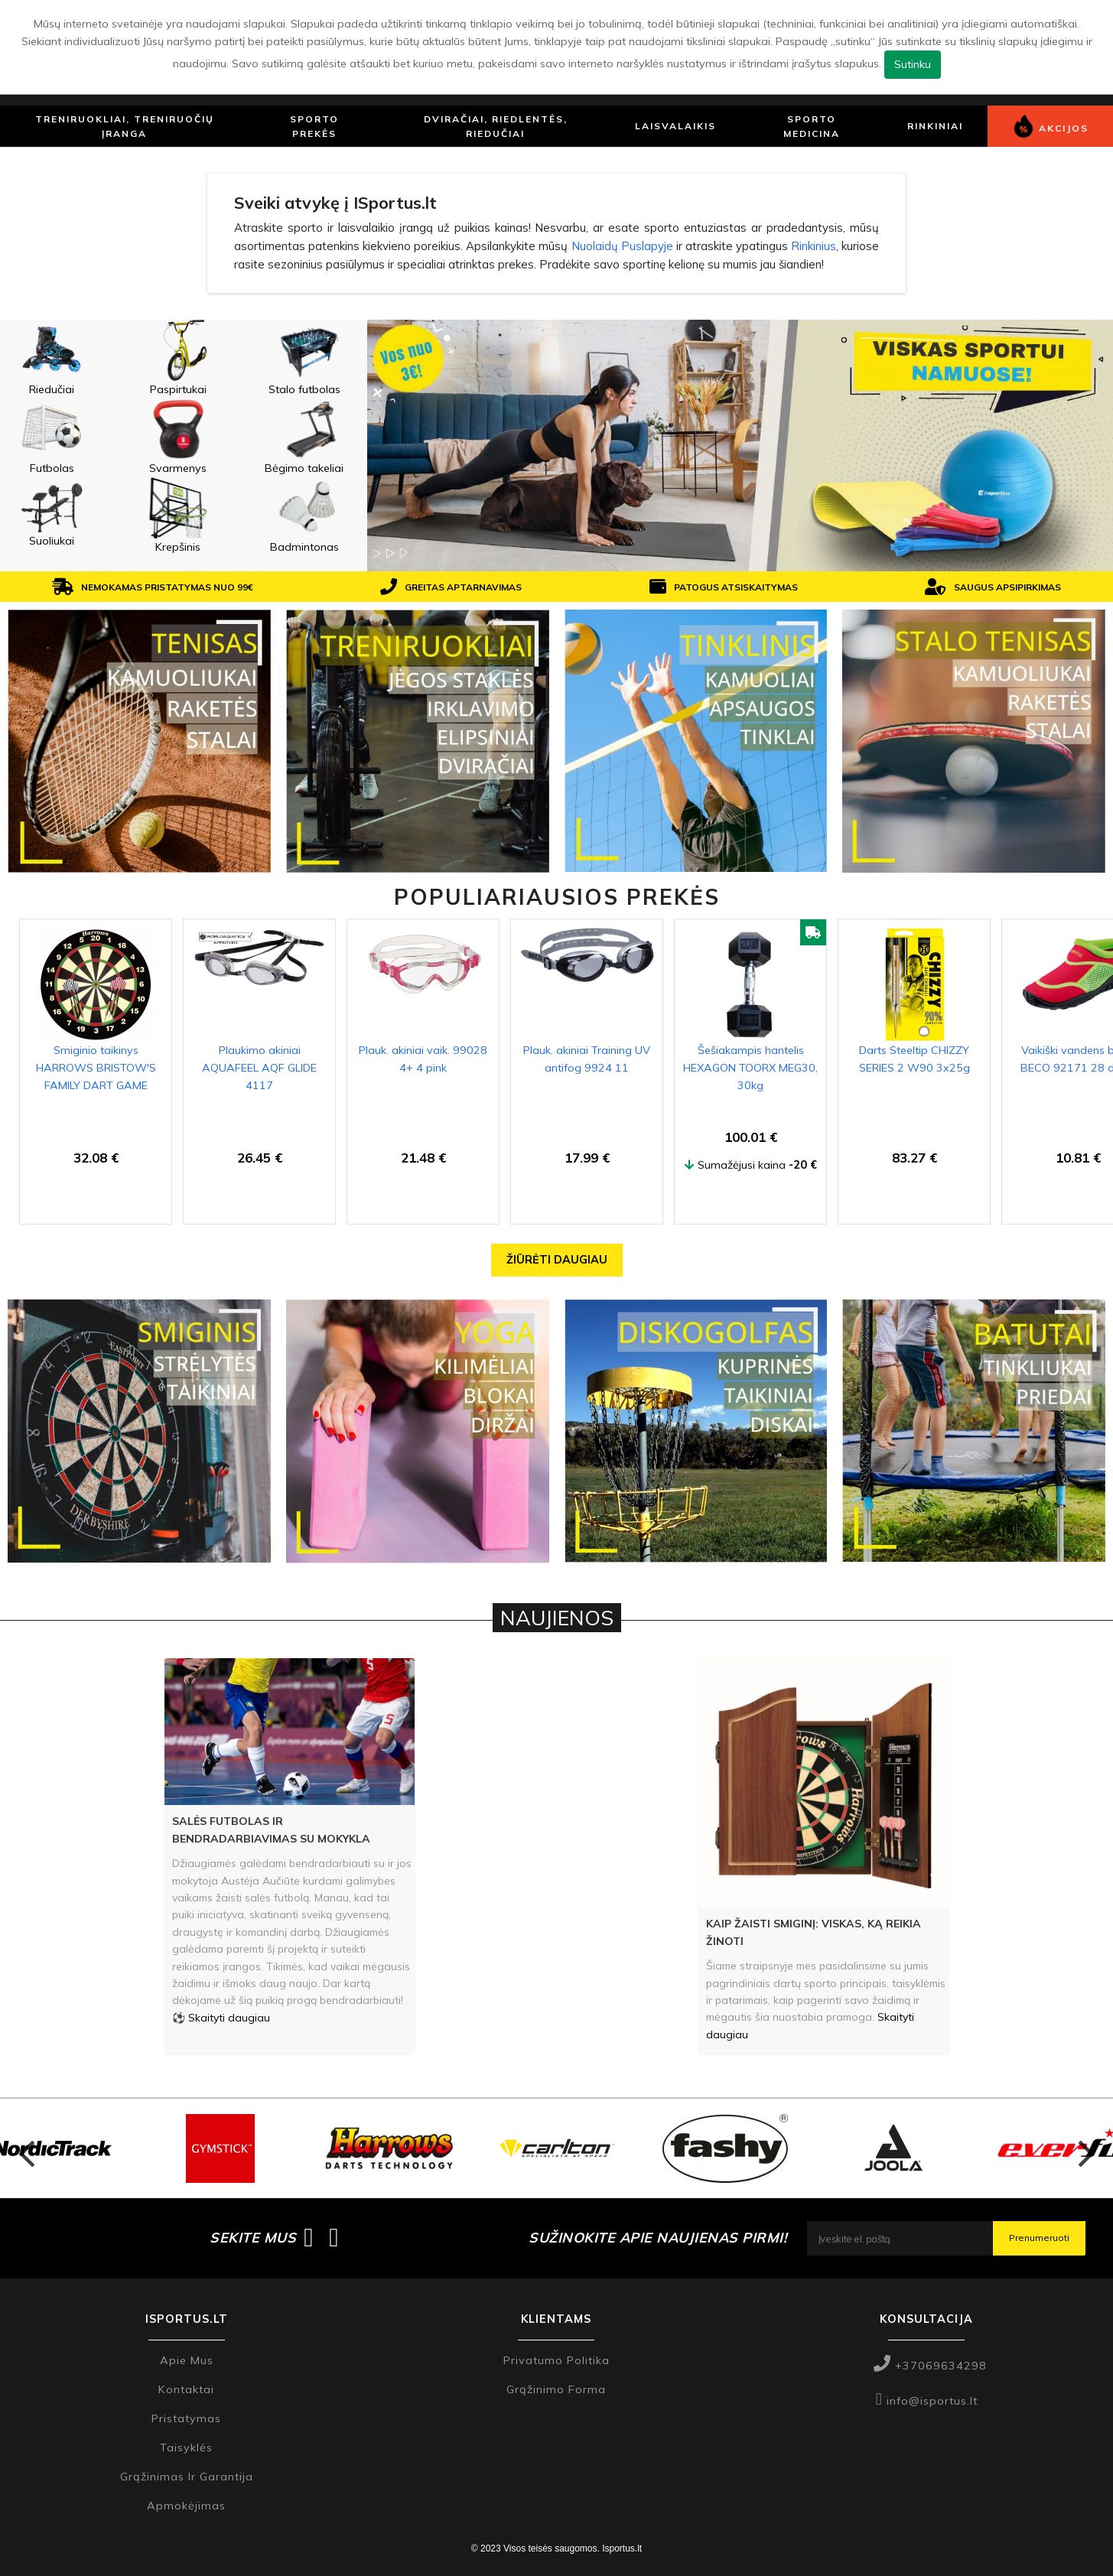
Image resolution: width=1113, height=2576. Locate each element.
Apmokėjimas (186, 2506)
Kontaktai (186, 2389)
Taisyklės (186, 2447)
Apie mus (186, 2360)
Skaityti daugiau (229, 2018)
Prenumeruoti (1039, 2237)
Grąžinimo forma (556, 2389)
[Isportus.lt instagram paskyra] (334, 2238)
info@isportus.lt (927, 2401)
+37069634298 (930, 2366)
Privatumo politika (556, 2360)
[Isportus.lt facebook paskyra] (308, 2238)
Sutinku (912, 64)
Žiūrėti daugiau (556, 1260)
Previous (26, 2148)
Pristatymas (186, 2418)
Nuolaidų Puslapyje (622, 246)
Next (1086, 2148)
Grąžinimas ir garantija (186, 2476)
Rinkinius (813, 246)
